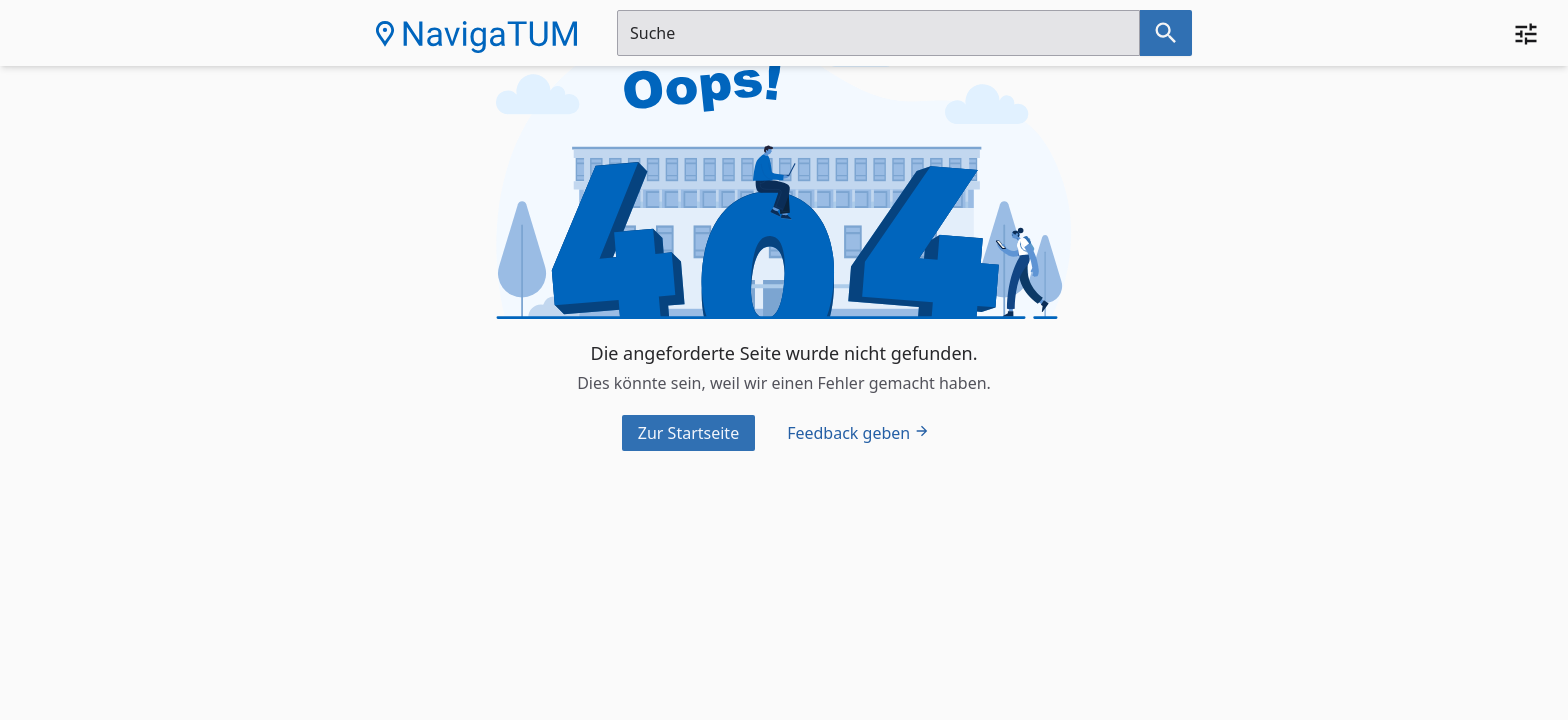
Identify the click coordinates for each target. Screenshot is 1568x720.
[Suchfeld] (878, 33)
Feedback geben (858, 433)
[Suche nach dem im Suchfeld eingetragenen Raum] (1166, 33)
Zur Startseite (688, 433)
